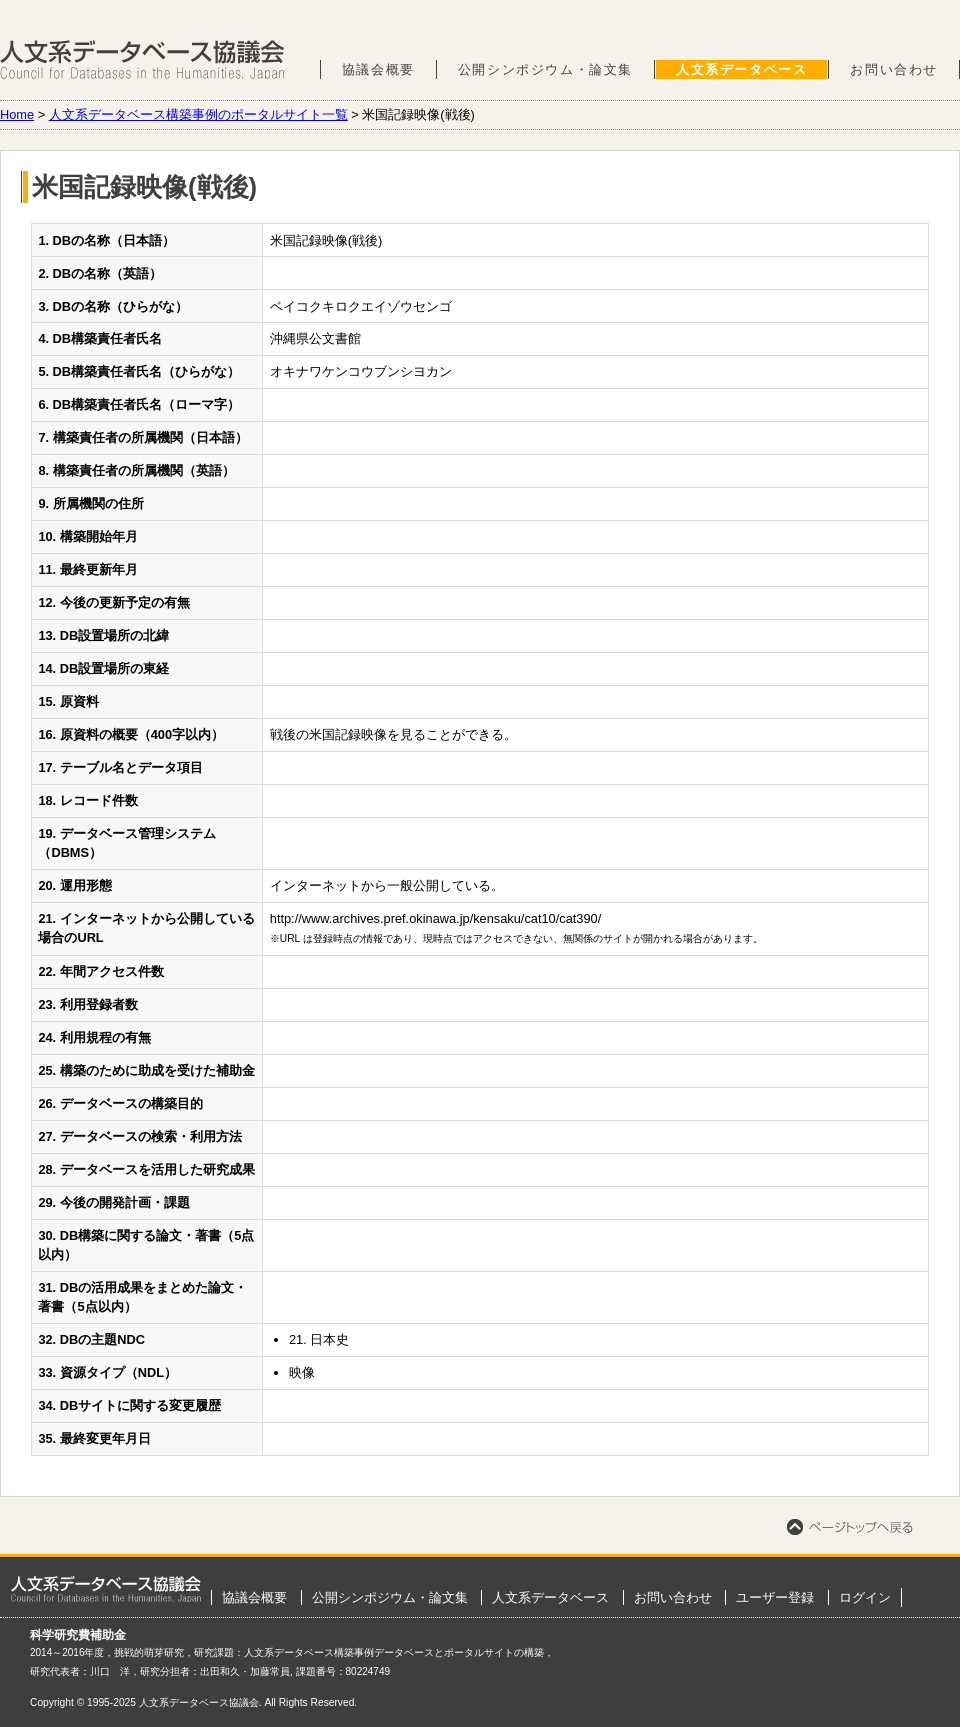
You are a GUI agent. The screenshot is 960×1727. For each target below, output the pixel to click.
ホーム (106, 1589)
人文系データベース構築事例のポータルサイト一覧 (198, 114)
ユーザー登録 (775, 1597)
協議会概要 (378, 69)
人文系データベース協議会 (142, 60)
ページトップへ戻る (850, 1527)
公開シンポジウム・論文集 (545, 69)
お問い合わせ (894, 69)
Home (17, 114)
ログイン (865, 1597)
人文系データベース (741, 69)
